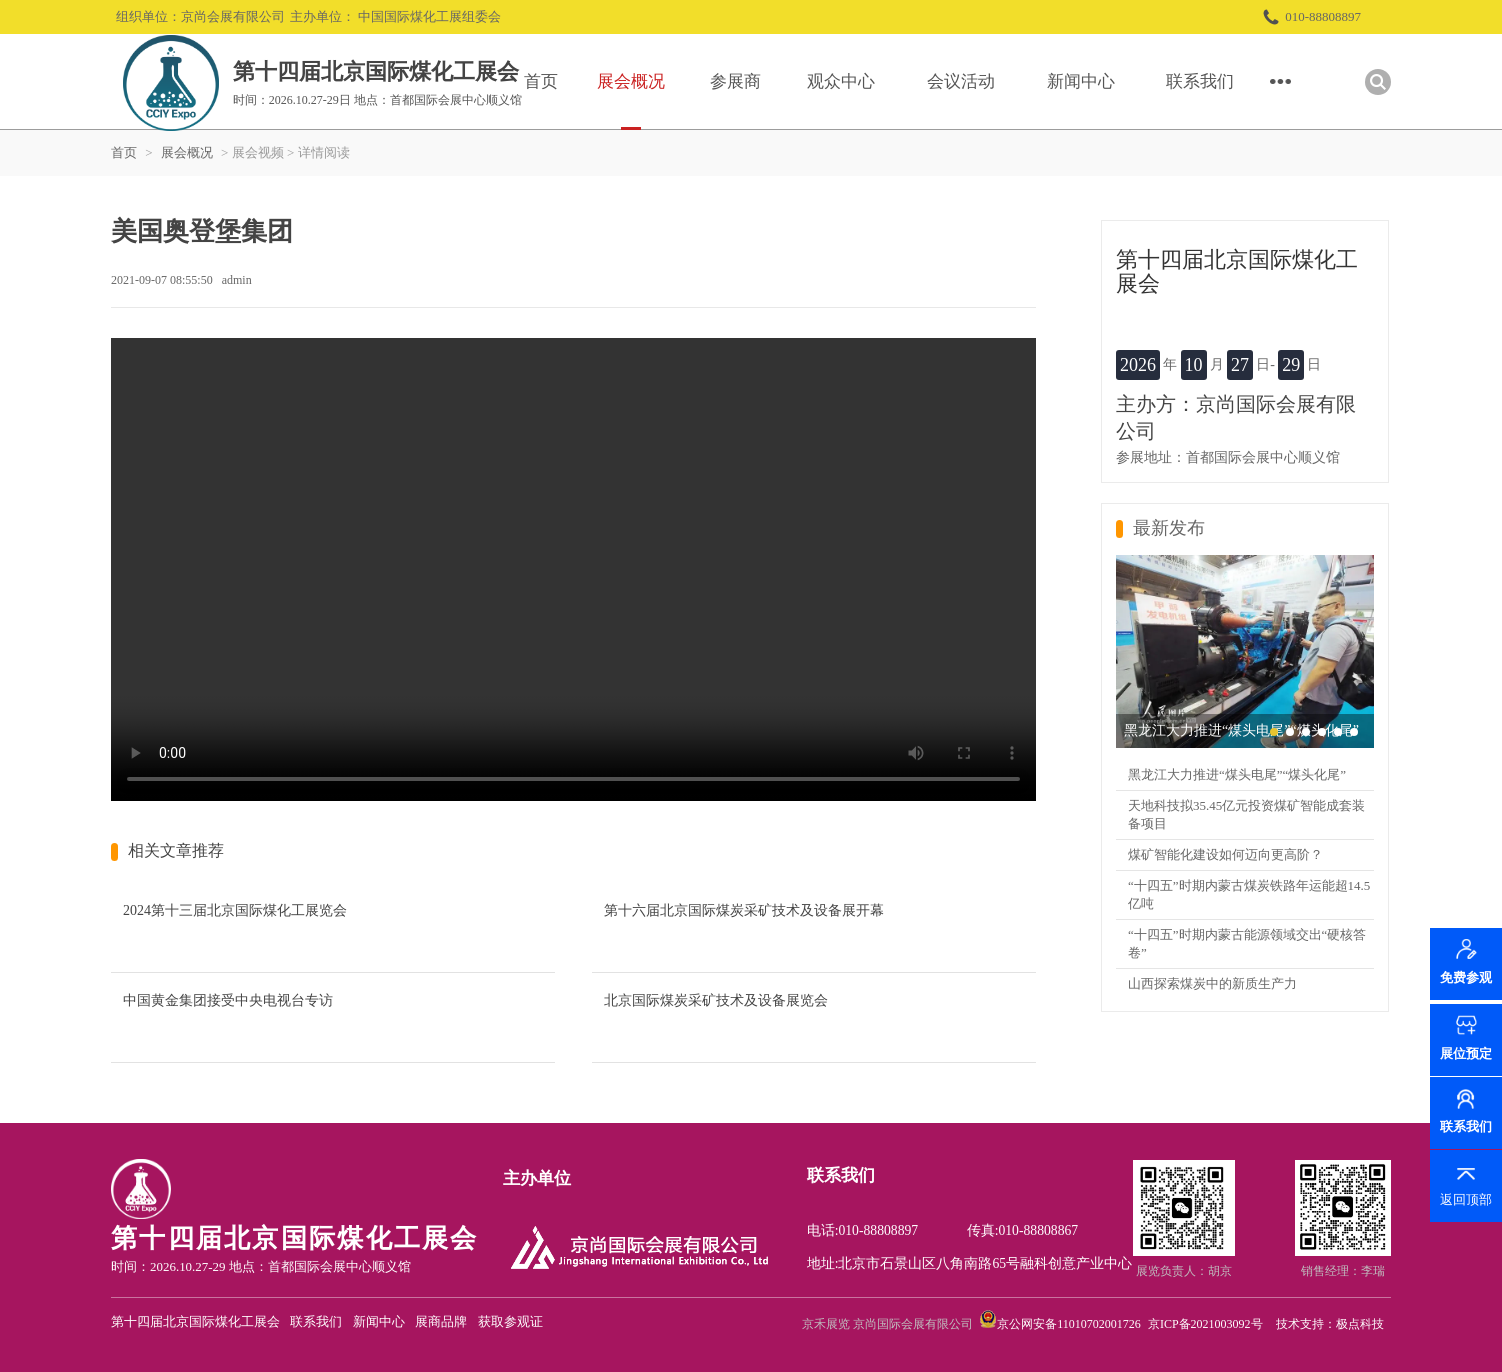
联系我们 (1200, 81)
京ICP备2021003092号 (1205, 1324)
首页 (541, 81)
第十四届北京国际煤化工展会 (195, 1321)
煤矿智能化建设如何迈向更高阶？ (1225, 854)
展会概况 (631, 81)
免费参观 (1466, 980)
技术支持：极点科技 (1330, 1324)
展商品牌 (441, 1321)
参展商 (735, 81)
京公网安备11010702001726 (1069, 1324)
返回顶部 (1466, 1199)
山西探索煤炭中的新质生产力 (1212, 983)
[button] (1274, 732)
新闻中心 (1081, 81)
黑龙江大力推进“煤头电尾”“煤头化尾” (1237, 774)
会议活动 (961, 81)
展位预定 (1466, 1053)
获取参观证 (510, 1321)
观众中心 (841, 81)
